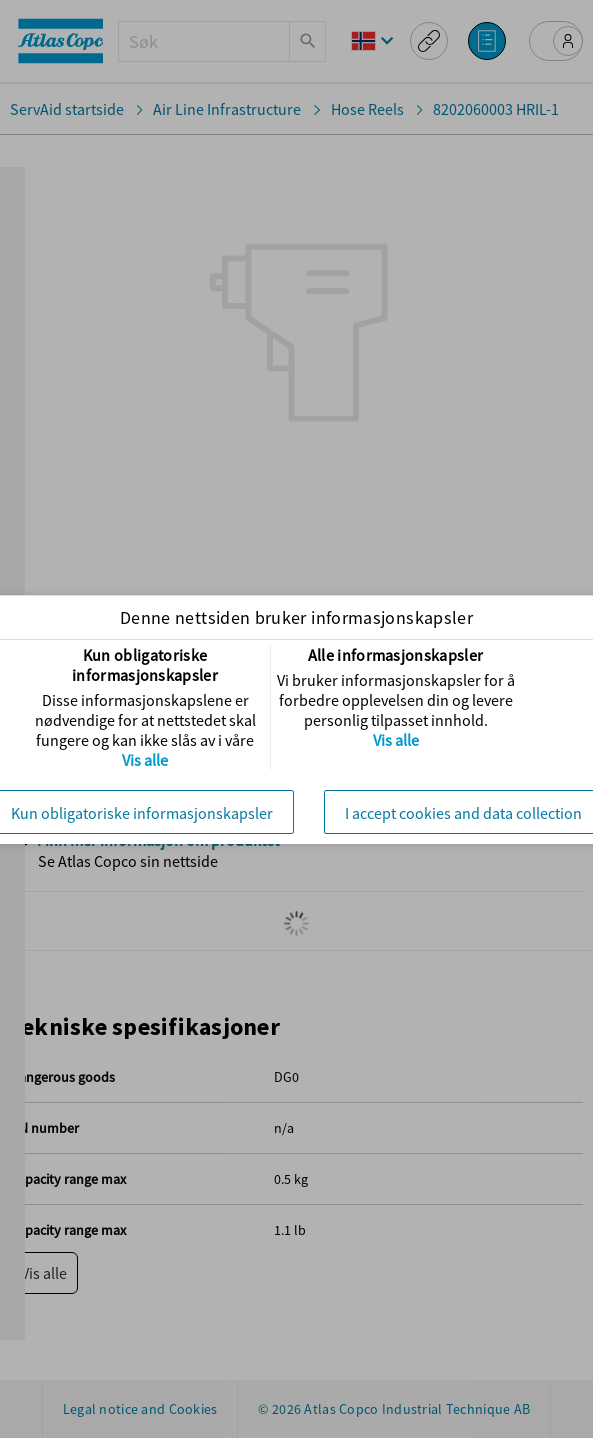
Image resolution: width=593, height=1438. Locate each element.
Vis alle (145, 760)
